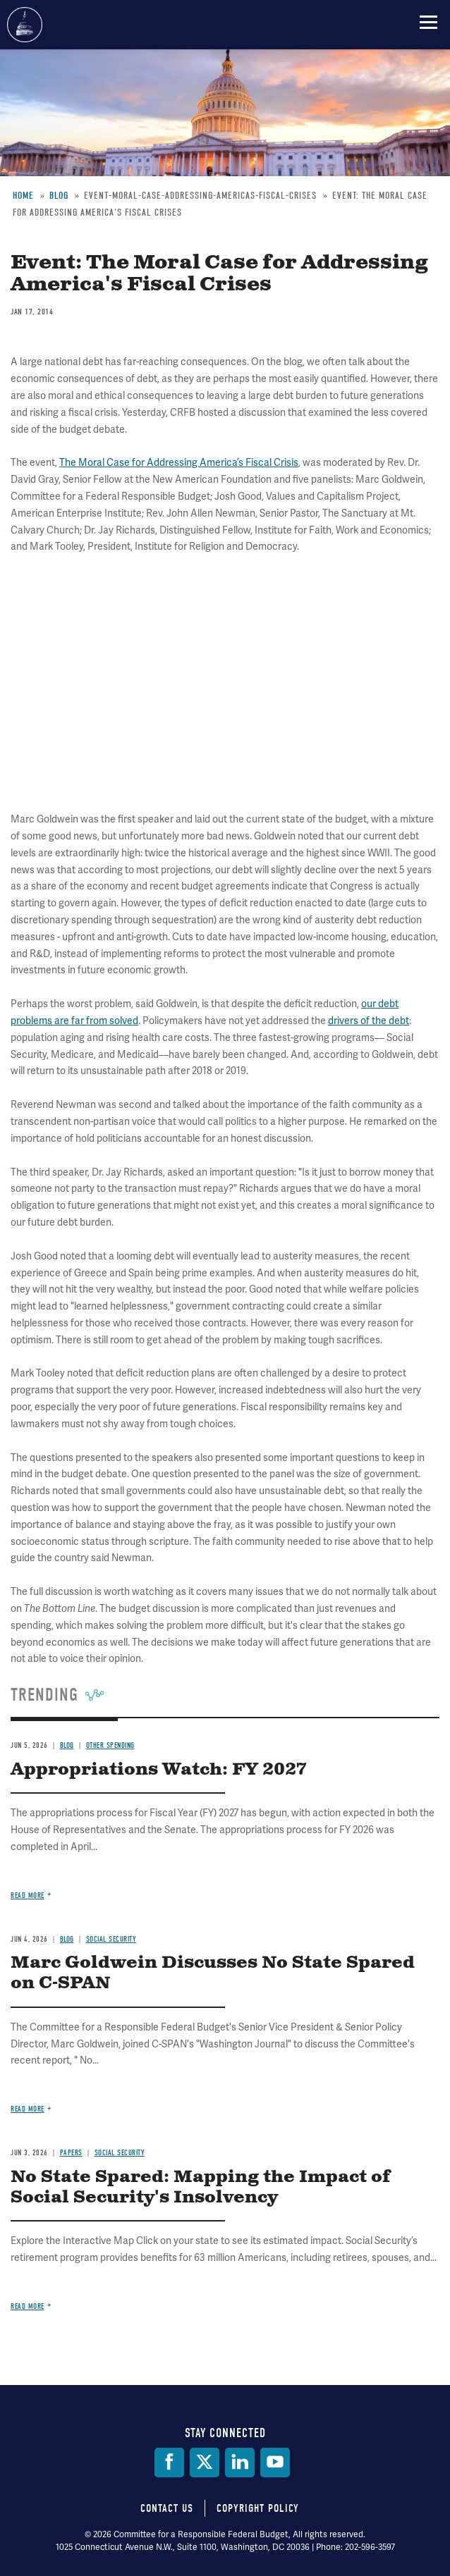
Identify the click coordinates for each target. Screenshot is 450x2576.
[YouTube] (275, 2462)
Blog (67, 1745)
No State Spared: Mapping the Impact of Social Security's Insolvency (201, 2187)
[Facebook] (169, 2462)
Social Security (111, 1939)
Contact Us (166, 2508)
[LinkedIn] (240, 2462)
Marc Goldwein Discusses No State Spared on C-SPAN (213, 1973)
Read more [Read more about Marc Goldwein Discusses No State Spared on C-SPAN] (27, 2109)
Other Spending (110, 1745)
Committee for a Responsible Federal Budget (24, 24)
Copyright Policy (258, 2508)
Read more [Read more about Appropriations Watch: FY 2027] (27, 1895)
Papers (71, 2152)
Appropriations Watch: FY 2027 (159, 1769)
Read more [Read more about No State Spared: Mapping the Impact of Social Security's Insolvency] (27, 2306)
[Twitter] (204, 2462)
